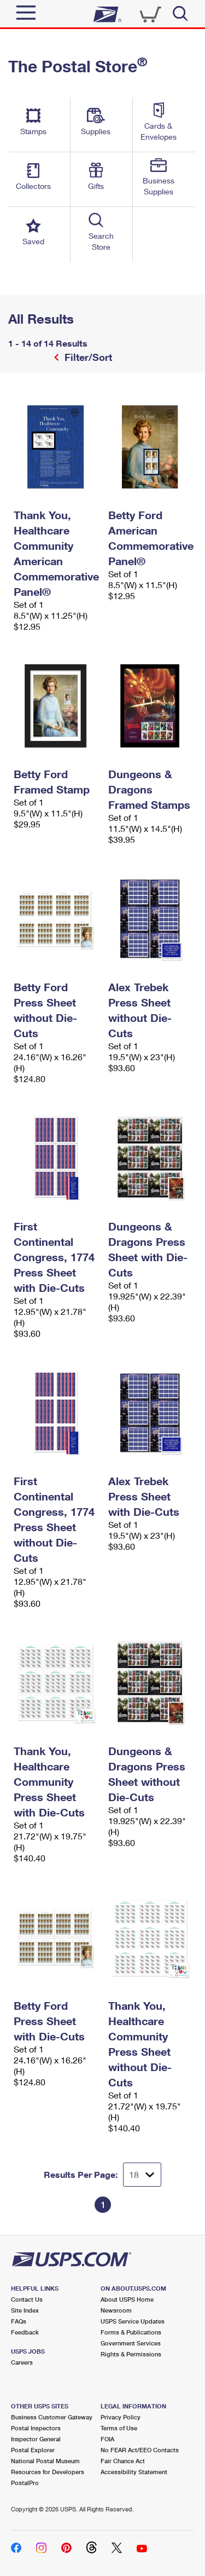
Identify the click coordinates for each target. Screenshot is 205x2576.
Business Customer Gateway (51, 2416)
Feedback (25, 2332)
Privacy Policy (120, 2416)
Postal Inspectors (36, 2427)
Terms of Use (119, 2427)
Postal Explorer (33, 2449)
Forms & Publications (131, 2332)
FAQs (18, 2321)
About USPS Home (127, 2299)
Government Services (131, 2343)
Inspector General (36, 2438)
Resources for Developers (47, 2471)
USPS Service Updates (133, 2321)
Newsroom (116, 2310)
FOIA (107, 2438)
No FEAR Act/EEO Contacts (140, 2449)
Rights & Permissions (131, 2354)
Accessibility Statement (134, 2471)
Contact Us (27, 2299)
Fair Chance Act (123, 2460)
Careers (22, 2362)
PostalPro (25, 2482)
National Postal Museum (45, 2460)
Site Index (25, 2310)
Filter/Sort (87, 357)
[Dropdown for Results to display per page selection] (142, 2175)
